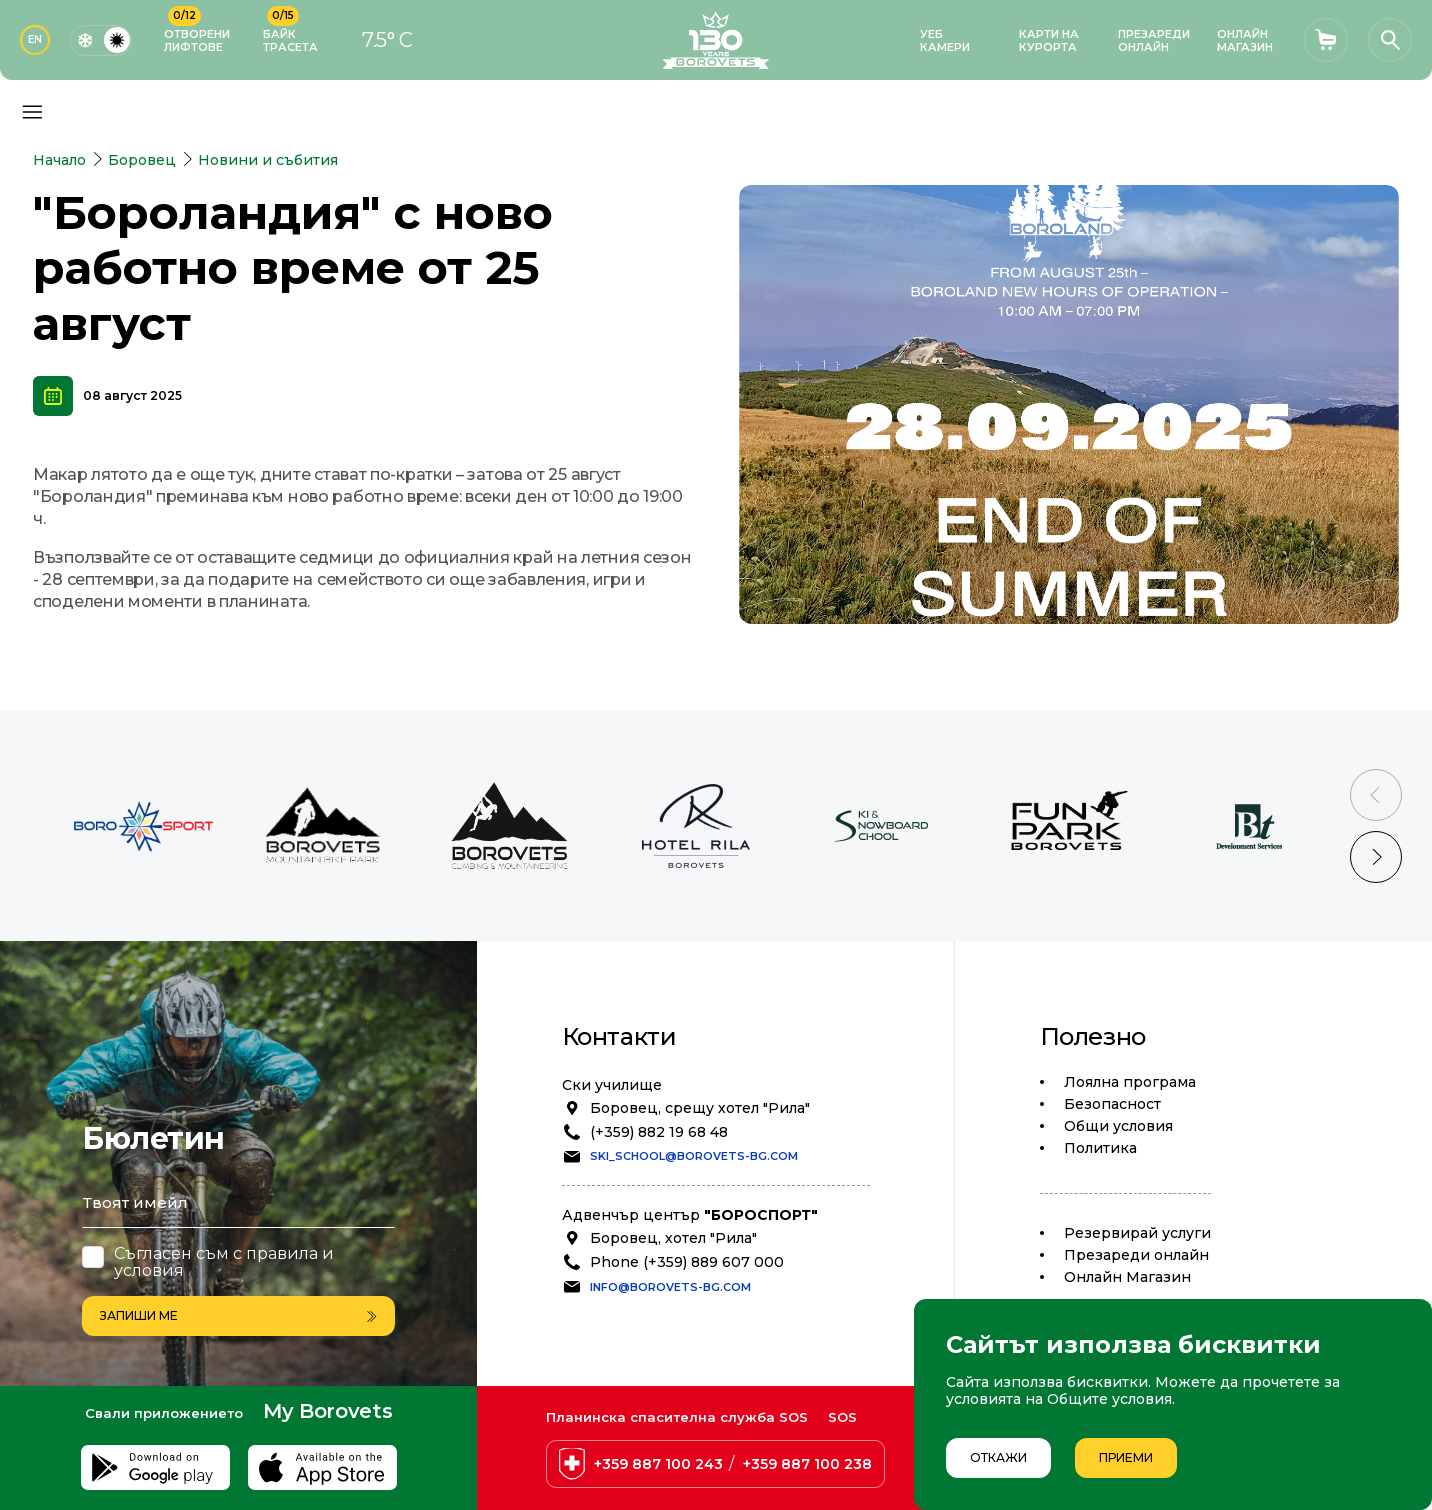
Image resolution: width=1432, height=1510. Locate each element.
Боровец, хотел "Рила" (673, 1238)
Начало (59, 160)
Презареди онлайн (1136, 1255)
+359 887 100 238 (807, 1464)
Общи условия (1118, 1126)
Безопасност (1112, 1104)
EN (35, 39)
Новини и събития (268, 160)
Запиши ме (238, 1315)
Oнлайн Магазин (1127, 1277)
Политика (1100, 1148)
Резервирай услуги (1137, 1233)
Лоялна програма (1130, 1082)
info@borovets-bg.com (670, 1287)
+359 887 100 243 (658, 1464)
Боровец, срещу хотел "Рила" (700, 1108)
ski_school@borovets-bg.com (694, 1156)
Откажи (998, 1457)
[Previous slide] (1376, 795)
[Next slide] (1376, 857)
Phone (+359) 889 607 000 (687, 1262)
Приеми (1126, 1457)
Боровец (142, 160)
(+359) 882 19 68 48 (659, 1132)
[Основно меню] (32, 112)
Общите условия (1109, 1399)
